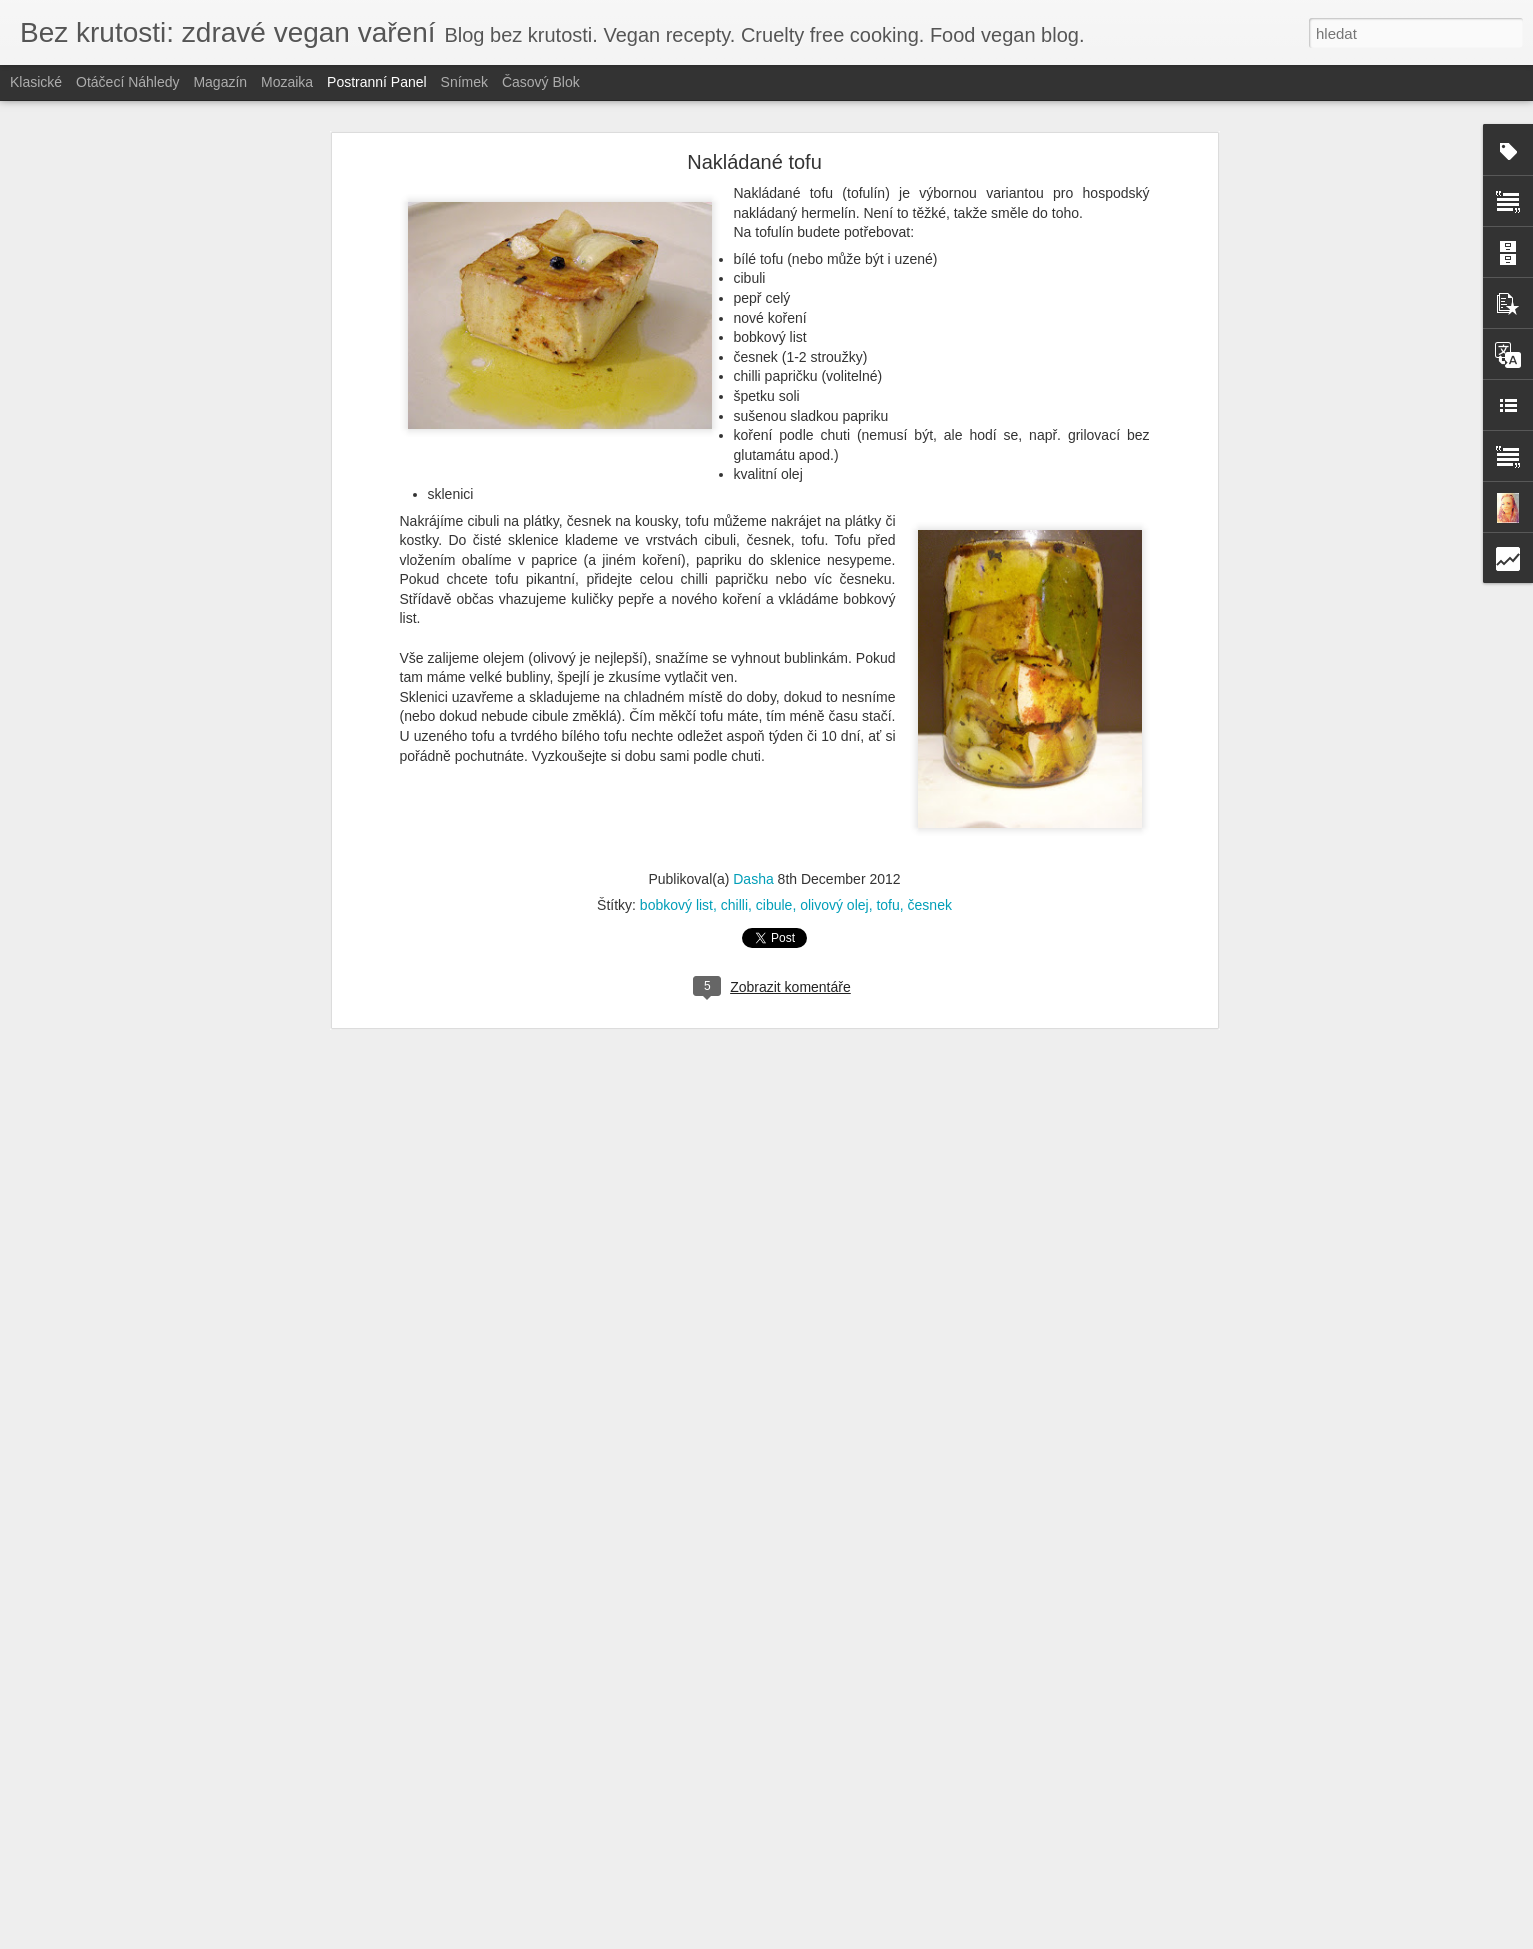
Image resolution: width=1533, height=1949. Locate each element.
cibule (774, 905)
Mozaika (287, 82)
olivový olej (834, 905)
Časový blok (541, 82)
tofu (887, 905)
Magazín (220, 82)
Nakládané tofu (754, 162)
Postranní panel (377, 82)
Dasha (753, 879)
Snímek (464, 82)
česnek (930, 905)
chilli (734, 905)
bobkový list (676, 905)
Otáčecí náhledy (128, 82)
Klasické (36, 82)
